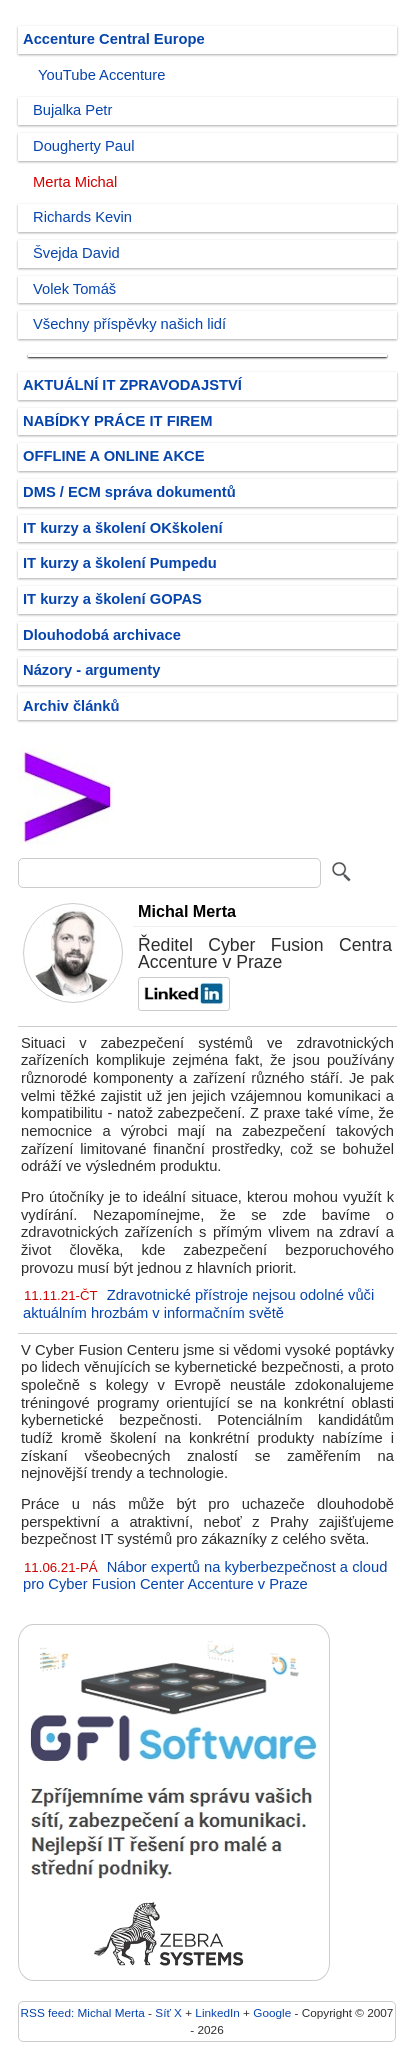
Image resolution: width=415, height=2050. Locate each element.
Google (272, 2012)
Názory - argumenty (91, 670)
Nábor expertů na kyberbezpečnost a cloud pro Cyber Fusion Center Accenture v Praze (205, 1576)
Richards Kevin (82, 217)
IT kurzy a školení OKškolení (123, 528)
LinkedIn (217, 2012)
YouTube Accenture (101, 75)
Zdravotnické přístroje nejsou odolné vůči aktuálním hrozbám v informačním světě (198, 1304)
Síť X (168, 2012)
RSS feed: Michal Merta (83, 2012)
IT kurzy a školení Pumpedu (120, 563)
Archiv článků (71, 706)
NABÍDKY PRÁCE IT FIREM (117, 421)
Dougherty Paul (83, 146)
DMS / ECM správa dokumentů (129, 492)
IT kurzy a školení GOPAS (112, 599)
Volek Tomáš (74, 289)
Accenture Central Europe (114, 39)
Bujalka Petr (72, 110)
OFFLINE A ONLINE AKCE (114, 456)
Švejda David (76, 253)
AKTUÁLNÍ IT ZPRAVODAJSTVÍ (132, 385)
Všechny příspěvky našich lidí (129, 324)
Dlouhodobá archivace (102, 635)
